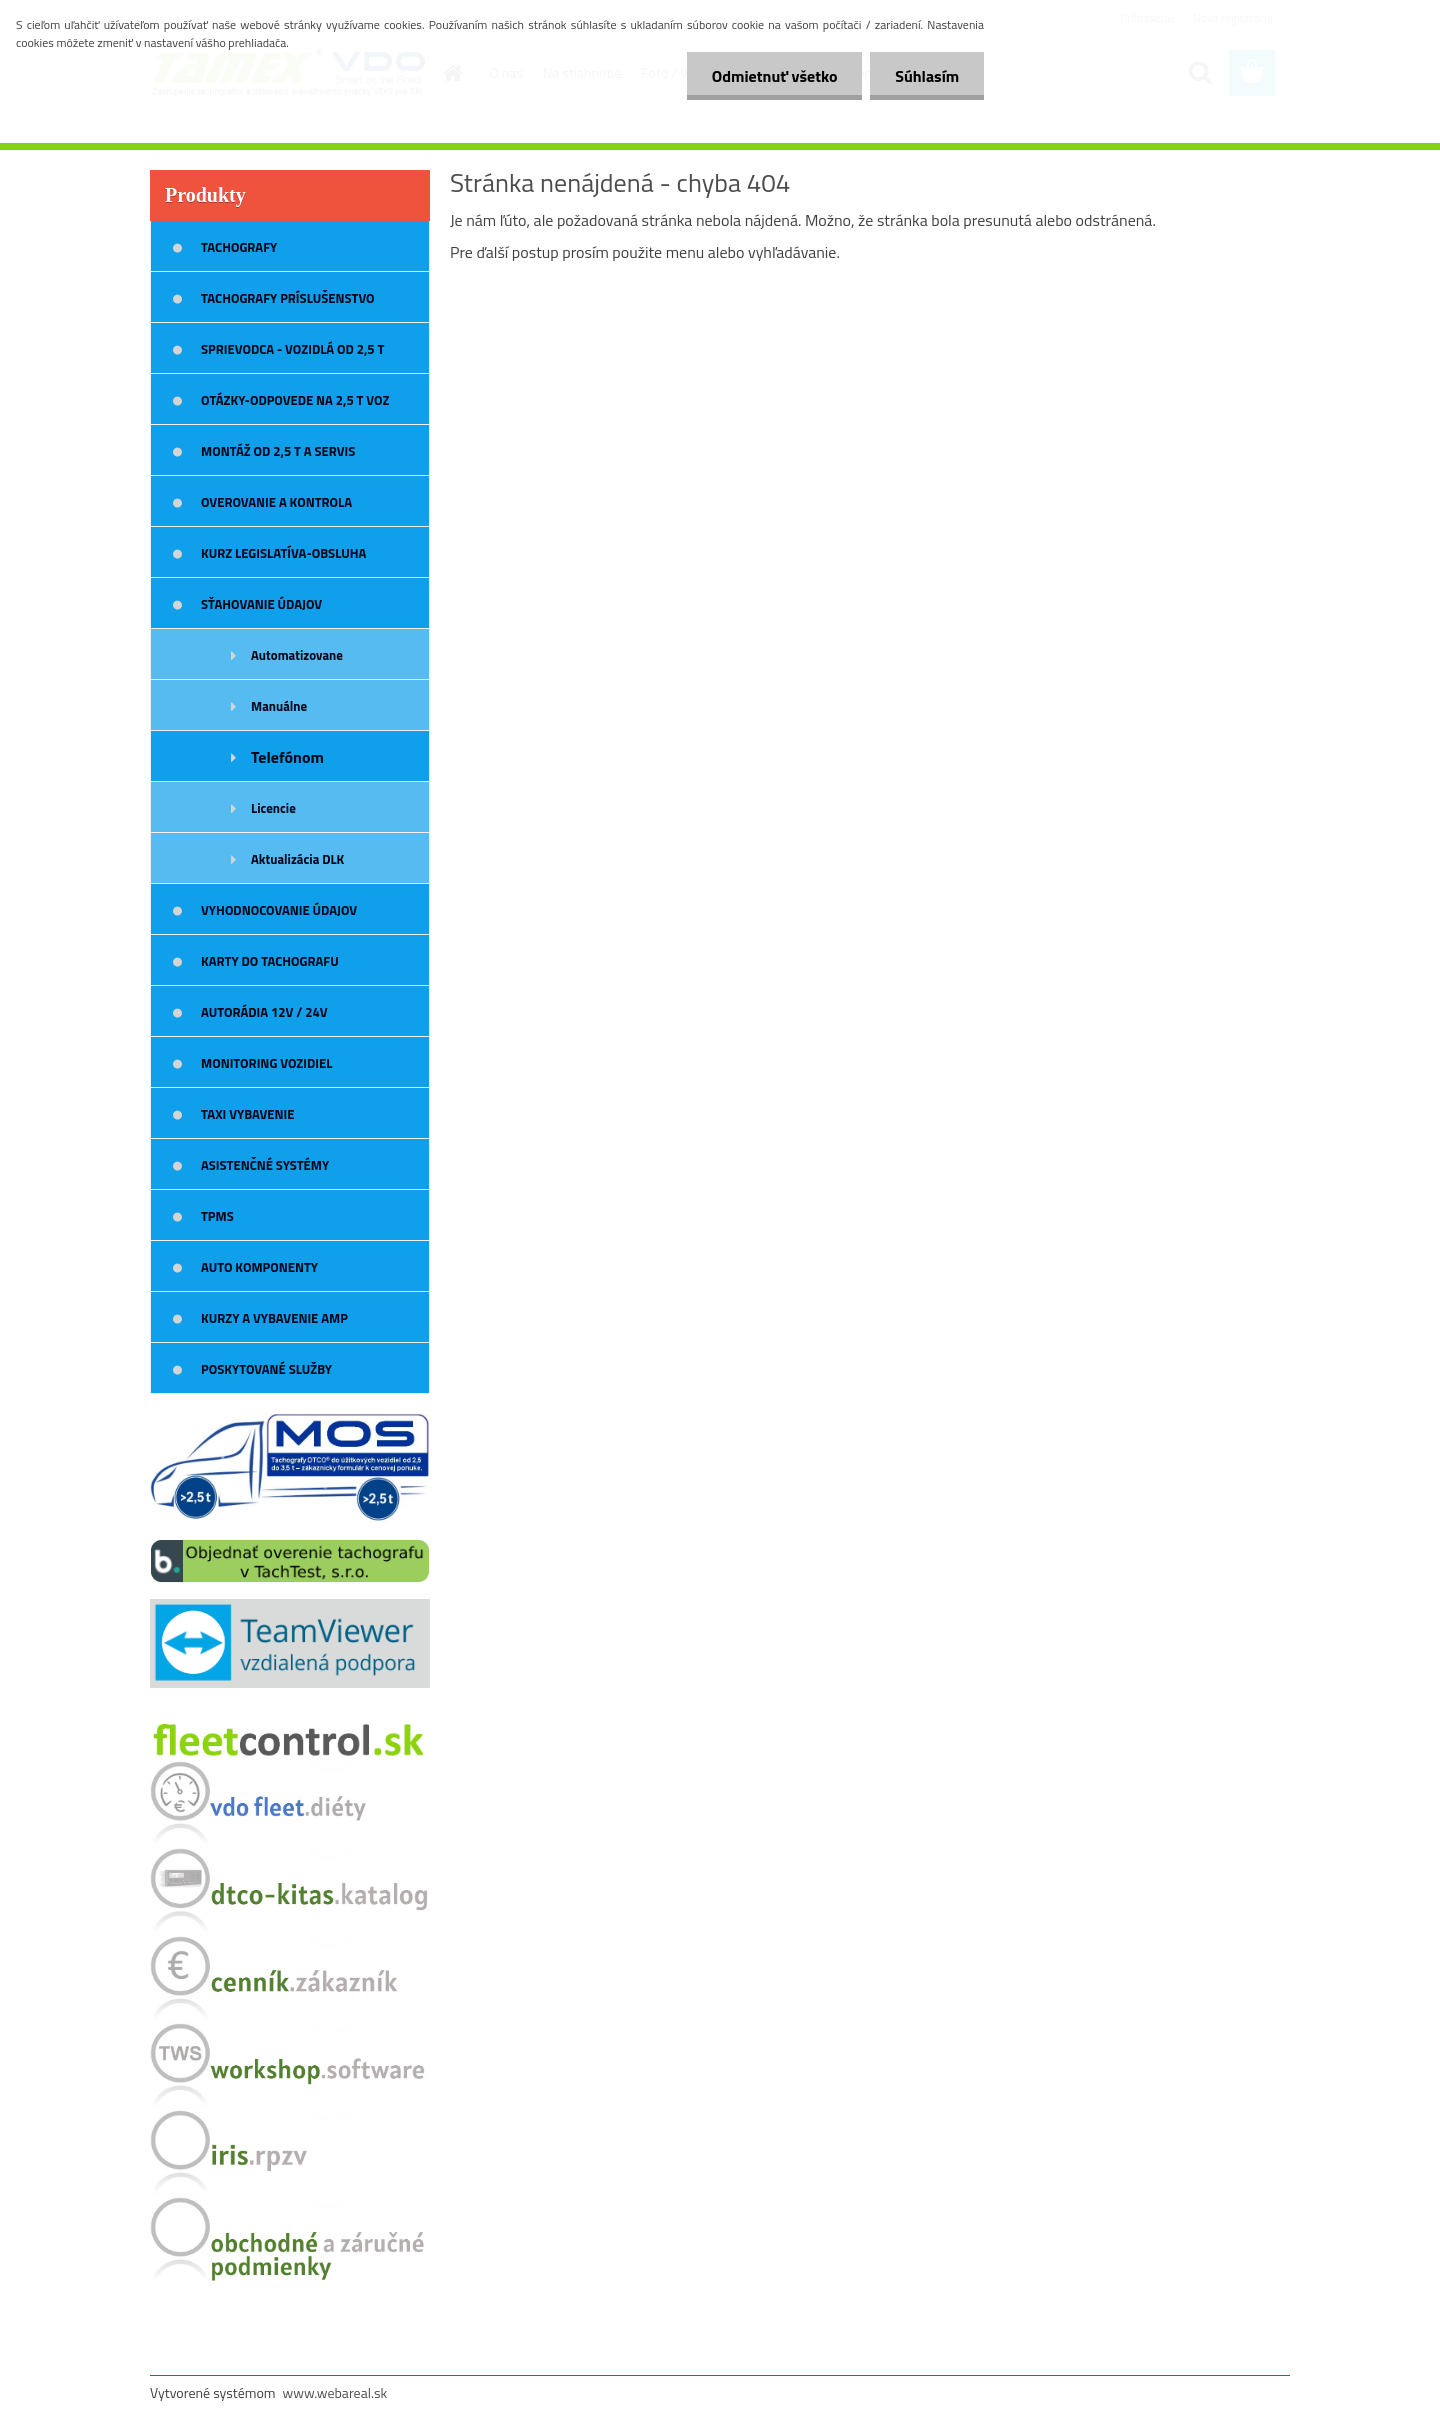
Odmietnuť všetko (774, 76)
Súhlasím (927, 76)
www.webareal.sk (335, 2392)
